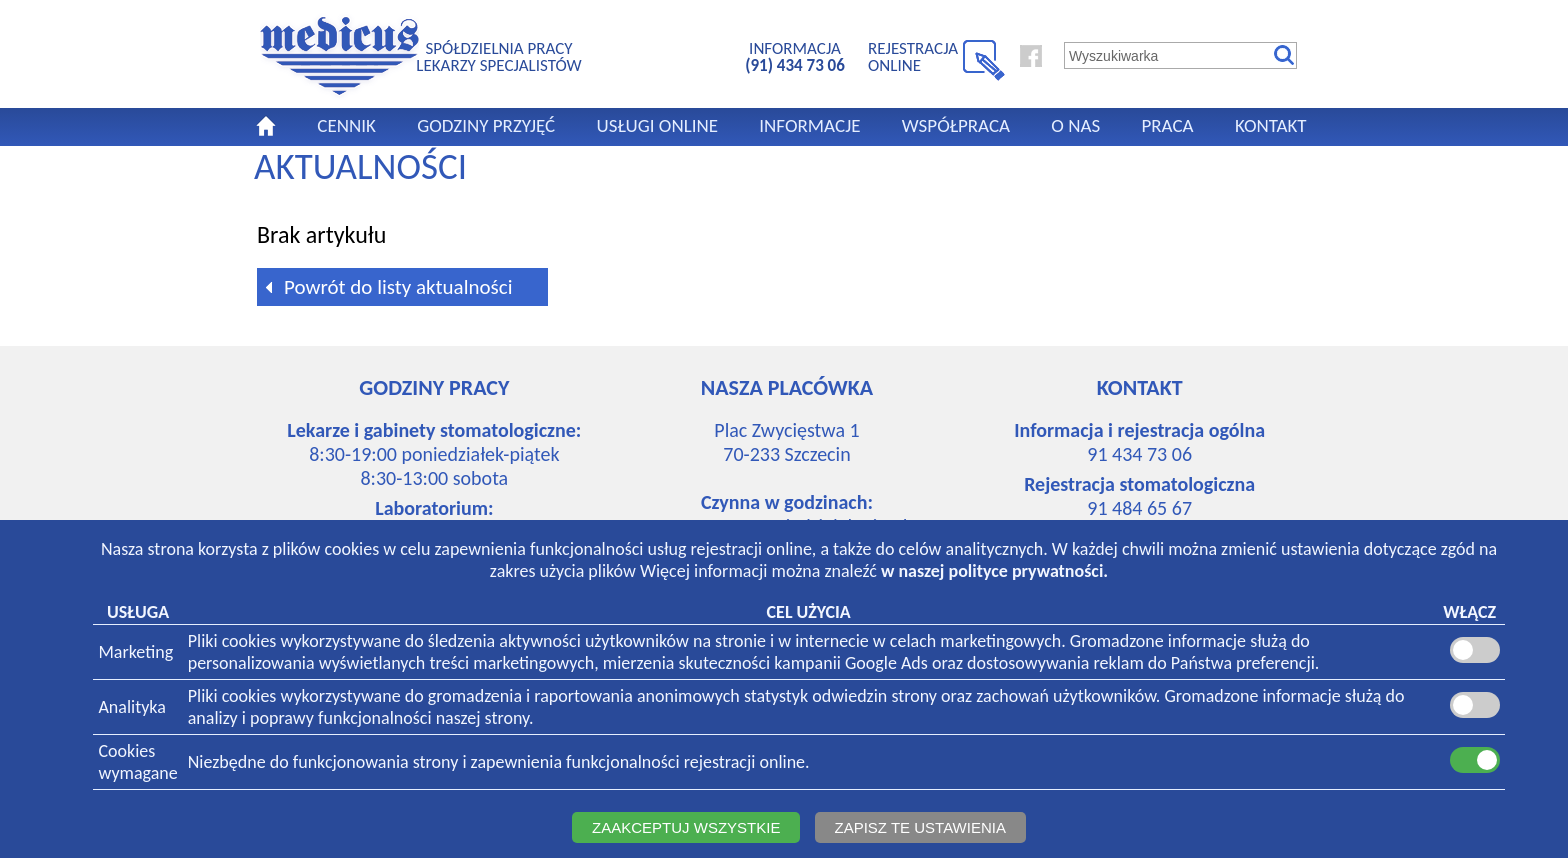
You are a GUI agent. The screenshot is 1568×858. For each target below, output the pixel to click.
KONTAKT (1271, 125)
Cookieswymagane (137, 762)
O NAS (1075, 125)
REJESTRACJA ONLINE (913, 56)
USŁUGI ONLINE (657, 125)
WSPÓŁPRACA (956, 125)
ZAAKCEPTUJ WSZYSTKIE (686, 827)
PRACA (1167, 125)
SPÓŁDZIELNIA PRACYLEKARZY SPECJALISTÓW (498, 56)
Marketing (135, 652)
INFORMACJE (809, 125)
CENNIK (346, 125)
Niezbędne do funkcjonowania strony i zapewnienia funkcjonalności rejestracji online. (499, 762)
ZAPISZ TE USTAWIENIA (920, 827)
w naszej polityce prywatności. (994, 571)
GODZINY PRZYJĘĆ (486, 125)
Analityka (131, 707)
